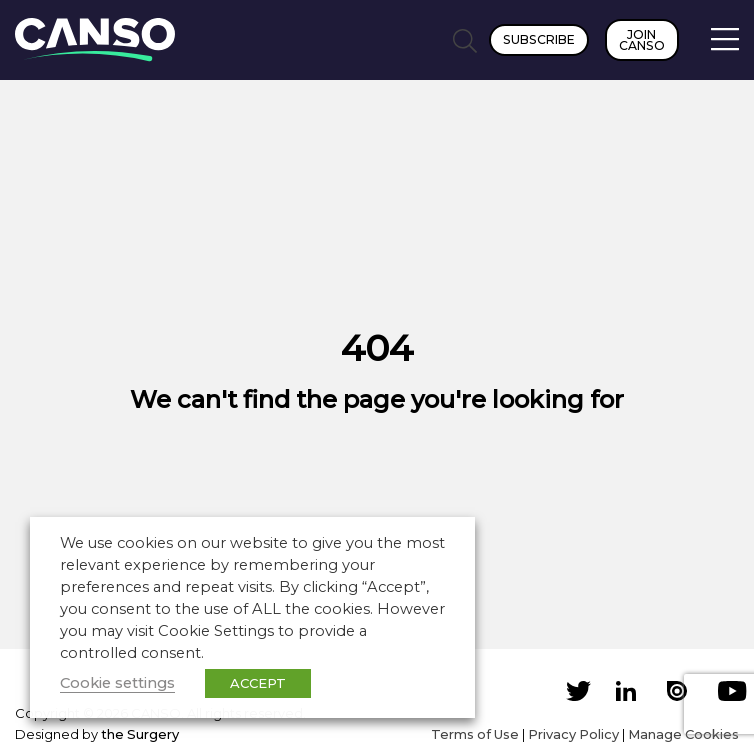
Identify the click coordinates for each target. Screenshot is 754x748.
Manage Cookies (683, 734)
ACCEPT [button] (258, 683)
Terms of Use (475, 734)
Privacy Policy (573, 734)
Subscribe (539, 39)
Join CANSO (642, 40)
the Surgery (140, 734)
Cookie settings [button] (117, 683)
